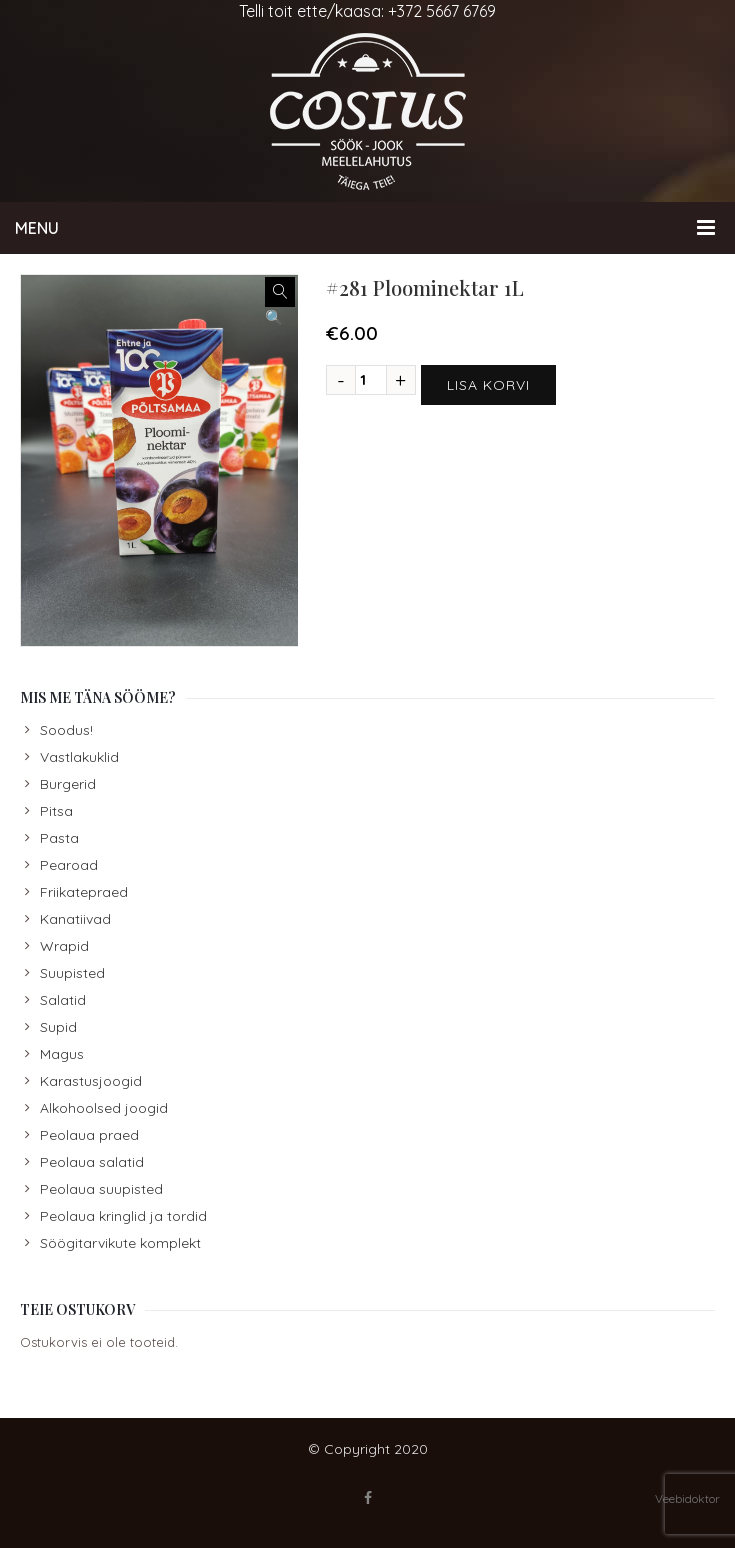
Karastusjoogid (91, 1081)
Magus (62, 1054)
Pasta (59, 838)
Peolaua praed (89, 1135)
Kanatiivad (75, 919)
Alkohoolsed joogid (104, 1108)
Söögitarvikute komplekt (120, 1243)
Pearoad (69, 865)
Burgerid (68, 784)
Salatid (63, 1000)
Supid (58, 1027)
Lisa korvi (488, 385)
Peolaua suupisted (101, 1189)
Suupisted (72, 973)
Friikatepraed (84, 892)
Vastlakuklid (79, 757)
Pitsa (56, 811)
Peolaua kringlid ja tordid (123, 1216)
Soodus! (66, 730)
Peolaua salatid (92, 1162)
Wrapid (64, 946)
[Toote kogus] (371, 380)
